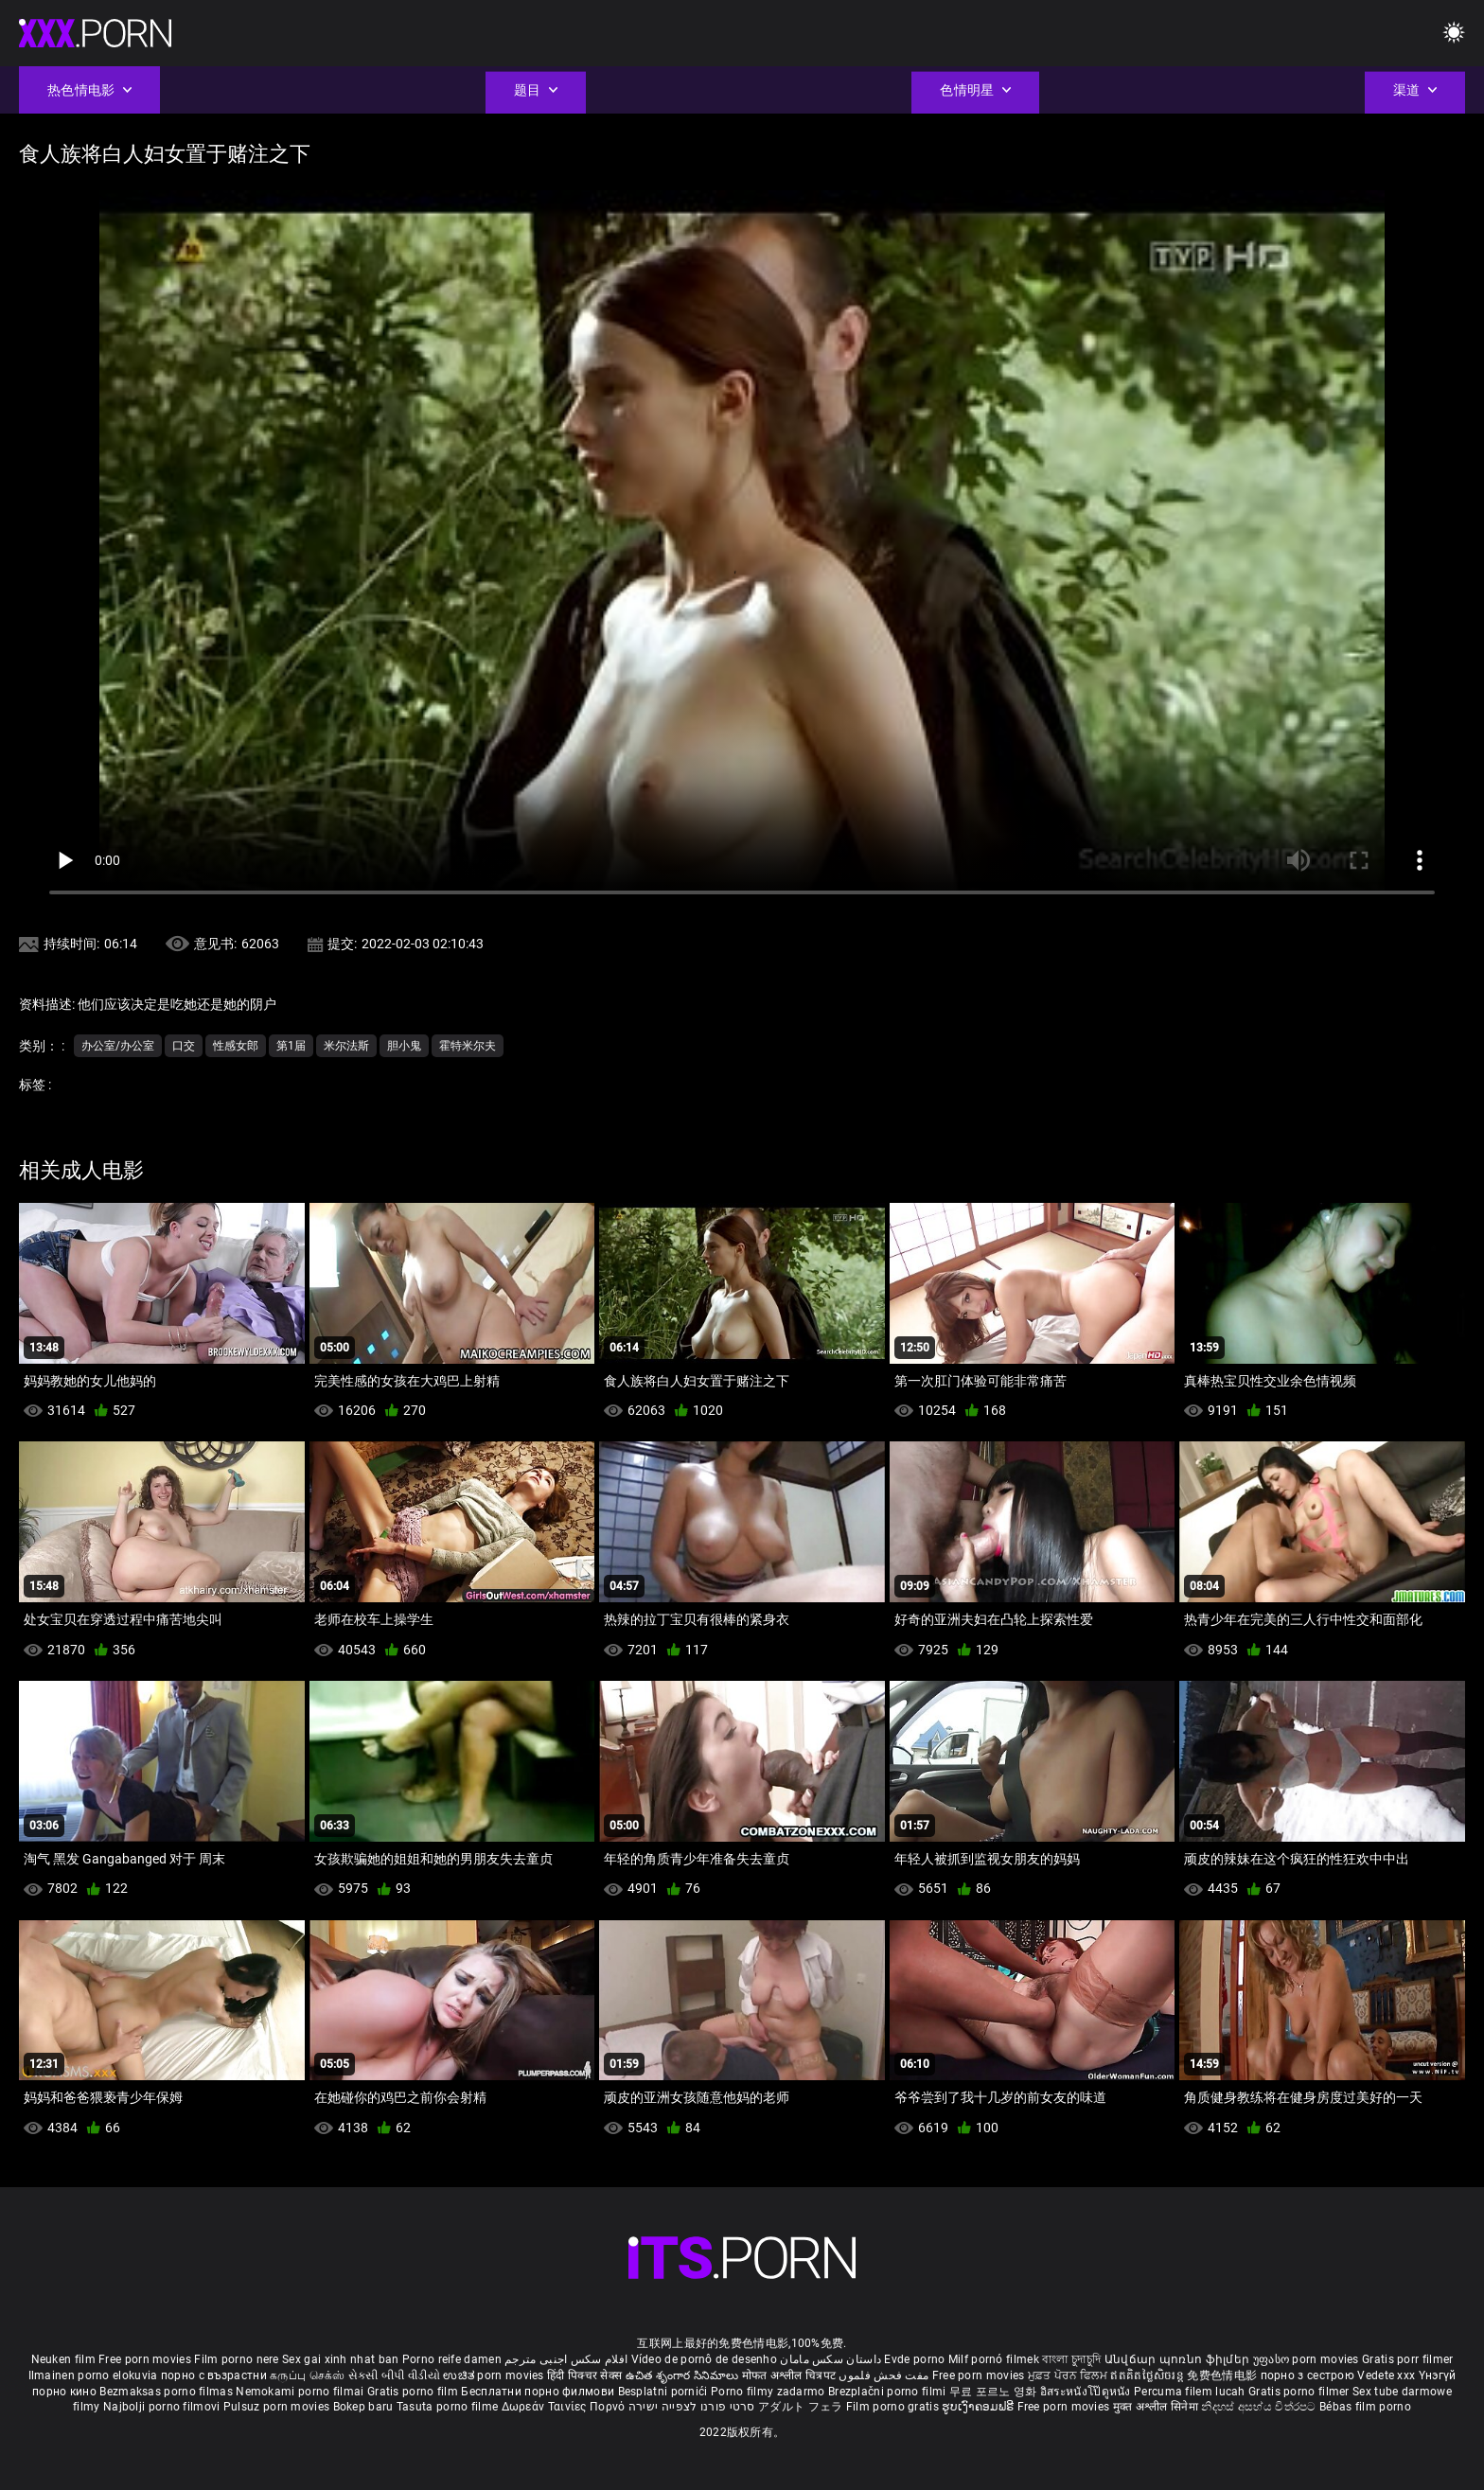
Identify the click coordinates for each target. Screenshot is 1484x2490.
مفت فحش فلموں (885, 2375)
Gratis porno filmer (1300, 2391)
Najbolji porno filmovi (162, 2406)
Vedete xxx (1386, 2375)
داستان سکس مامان (830, 2359)
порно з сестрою (1308, 2375)
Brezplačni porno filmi (888, 2391)
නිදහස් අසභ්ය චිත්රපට (1260, 2406)
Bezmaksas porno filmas (167, 2391)
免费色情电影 (1223, 2375)
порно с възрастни (214, 2375)
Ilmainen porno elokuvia (94, 2375)
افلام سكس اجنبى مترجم (565, 2359)
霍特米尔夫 (467, 1045)
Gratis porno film (414, 2391)
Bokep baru (363, 2406)
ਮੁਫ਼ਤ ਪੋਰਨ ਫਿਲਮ (1069, 2375)
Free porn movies (146, 2359)
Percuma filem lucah (1191, 2391)
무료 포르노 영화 (994, 2391)
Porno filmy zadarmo (769, 2391)
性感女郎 (235, 1045)
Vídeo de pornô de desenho (704, 2359)
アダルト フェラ (800, 2406)
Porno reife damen (452, 2359)
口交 (183, 1045)
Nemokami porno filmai (301, 2391)
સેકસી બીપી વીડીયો (394, 2375)
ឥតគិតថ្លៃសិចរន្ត (1148, 2375)
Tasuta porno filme (449, 2406)
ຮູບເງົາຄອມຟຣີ (979, 2406)
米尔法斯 (346, 1045)
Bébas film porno (1365, 2406)
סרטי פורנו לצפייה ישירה (691, 2406)
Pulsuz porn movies (278, 2406)
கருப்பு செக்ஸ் (307, 2375)
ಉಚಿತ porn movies (495, 2375)
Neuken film (63, 2359)
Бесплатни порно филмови (539, 2391)
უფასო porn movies (1307, 2359)
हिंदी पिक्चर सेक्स (584, 2375)
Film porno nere (236, 2359)
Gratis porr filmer (1407, 2359)
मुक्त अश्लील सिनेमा (1157, 2406)
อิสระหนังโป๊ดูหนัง (1087, 2391)
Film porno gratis (894, 2406)
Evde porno (914, 2359)
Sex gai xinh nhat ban (340, 2359)
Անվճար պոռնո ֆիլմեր (1178, 2359)
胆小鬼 (404, 1045)
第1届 (291, 1045)
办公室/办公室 (117, 1045)
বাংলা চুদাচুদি (1071, 2359)
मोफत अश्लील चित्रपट (790, 2375)
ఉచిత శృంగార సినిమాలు (684, 2375)
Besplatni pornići (664, 2391)
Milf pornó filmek (993, 2359)
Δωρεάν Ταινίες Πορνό (565, 2406)
